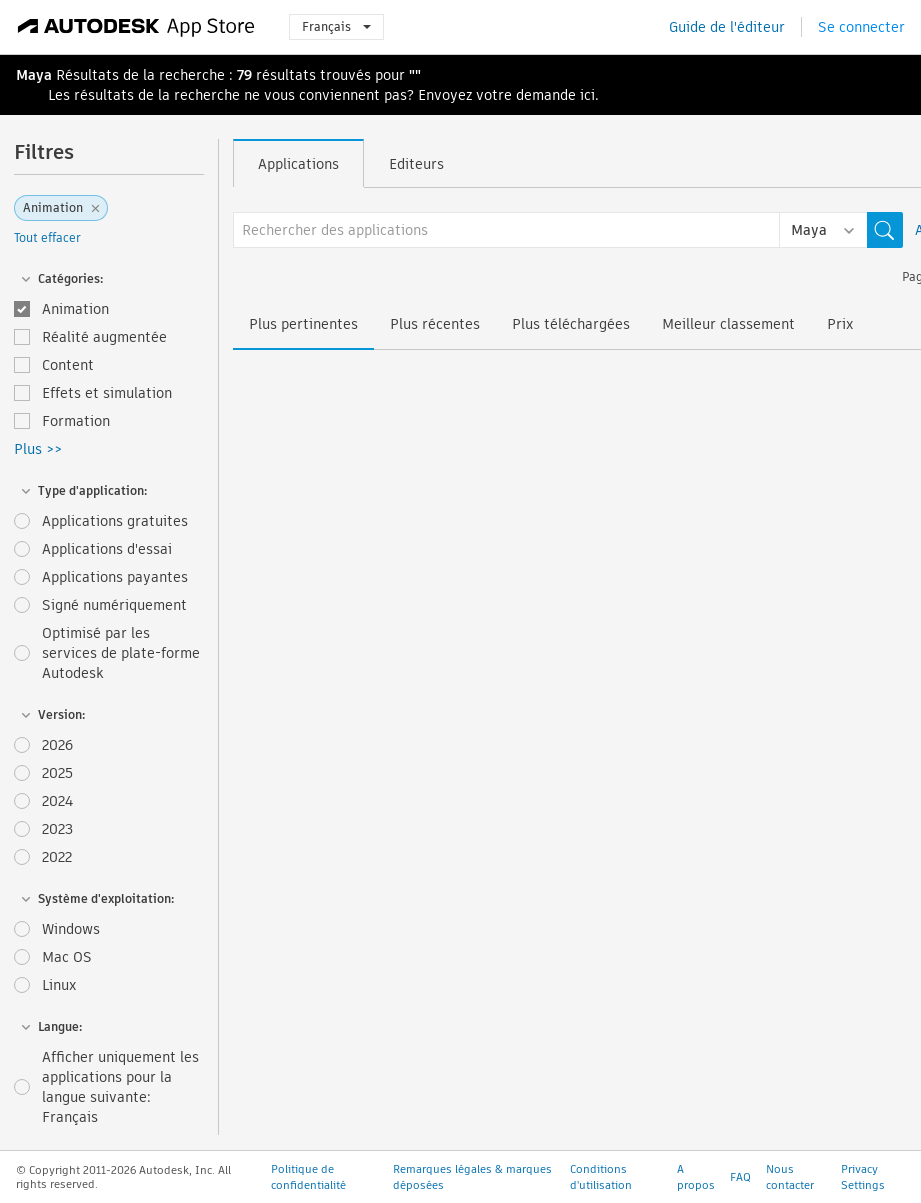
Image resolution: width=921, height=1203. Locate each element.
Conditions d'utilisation (601, 1177)
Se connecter (861, 27)
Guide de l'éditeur (727, 27)
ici (587, 95)
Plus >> (38, 449)
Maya (34, 75)
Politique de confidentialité (308, 1177)
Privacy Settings (863, 1177)
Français (336, 26)
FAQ (740, 1177)
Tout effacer (47, 237)
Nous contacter (790, 1177)
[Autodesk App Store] (136, 27)
